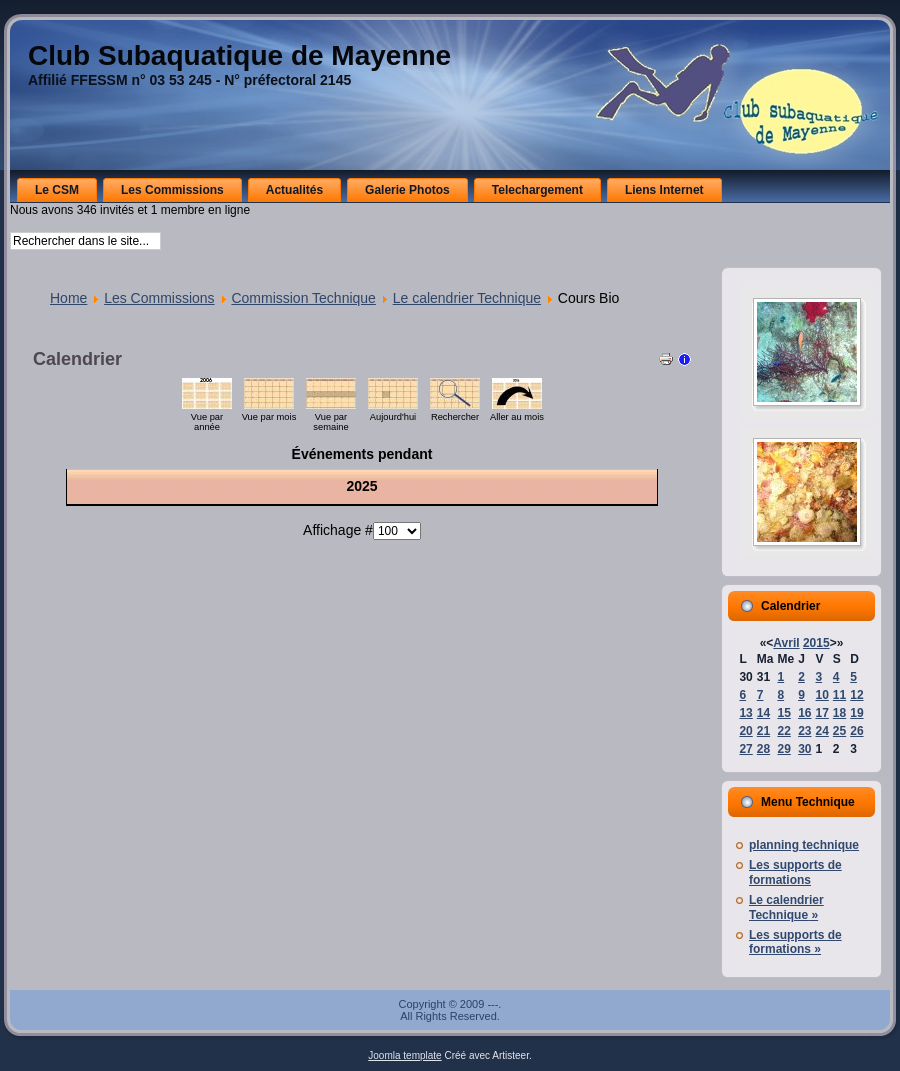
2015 (816, 643)
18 (839, 713)
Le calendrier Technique (467, 298)
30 (804, 749)
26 (856, 731)
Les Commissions (159, 298)
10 (821, 695)
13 (745, 713)
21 (763, 731)
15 (783, 713)
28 (763, 749)
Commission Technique (303, 298)
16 (804, 713)
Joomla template (404, 1055)
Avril (786, 643)
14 (763, 713)
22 (783, 731)
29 (783, 749)
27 (745, 749)
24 (821, 731)
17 (821, 713)
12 (856, 695)
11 (839, 695)
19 (856, 713)
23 (804, 731)
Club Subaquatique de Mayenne (239, 55)
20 (745, 731)
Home (68, 298)
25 (839, 731)
